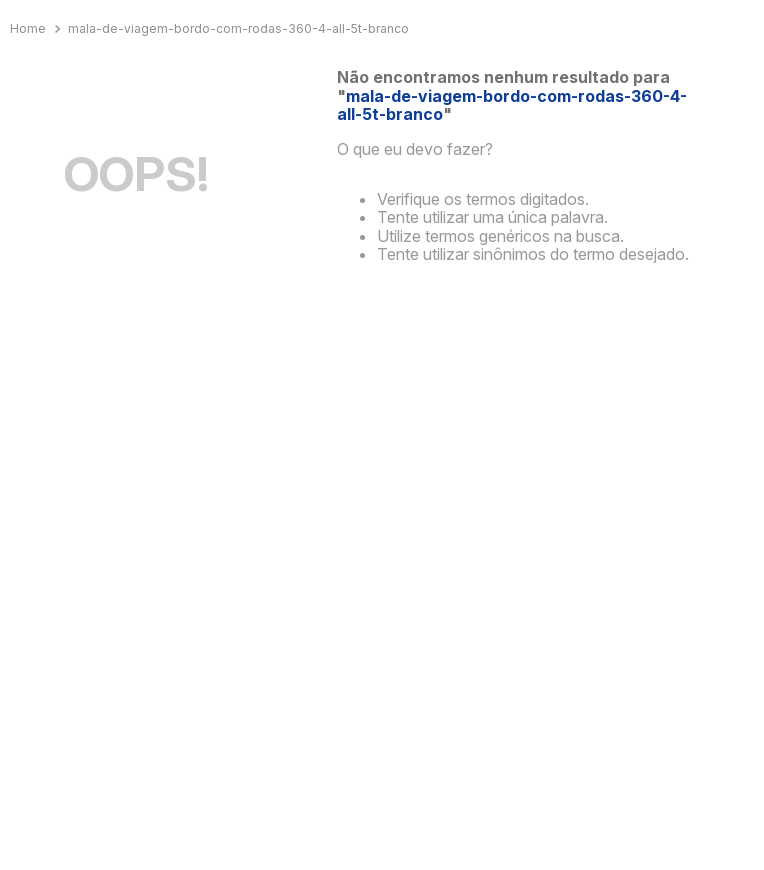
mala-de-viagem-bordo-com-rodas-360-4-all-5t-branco (238, 28)
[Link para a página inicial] (30, 29)
